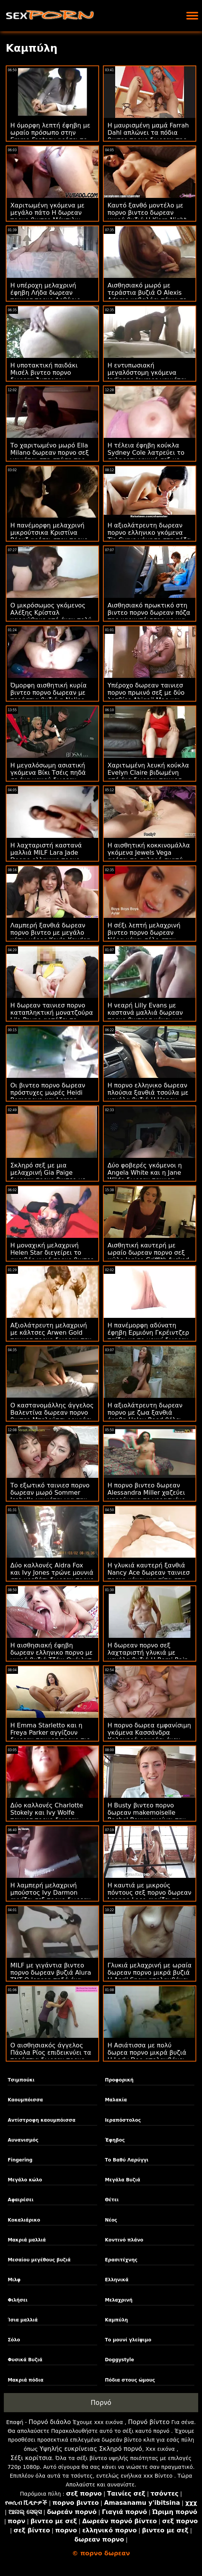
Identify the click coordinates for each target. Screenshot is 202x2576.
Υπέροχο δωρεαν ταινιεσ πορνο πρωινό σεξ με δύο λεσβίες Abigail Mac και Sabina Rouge (146, 696)
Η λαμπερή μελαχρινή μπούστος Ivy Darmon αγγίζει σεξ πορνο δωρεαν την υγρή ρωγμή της (50, 1896)
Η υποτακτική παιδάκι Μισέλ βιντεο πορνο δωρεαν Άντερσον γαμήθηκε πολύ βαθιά (44, 376)
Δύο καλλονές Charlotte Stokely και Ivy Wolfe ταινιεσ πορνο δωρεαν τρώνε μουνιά (46, 1816)
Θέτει (112, 2199)
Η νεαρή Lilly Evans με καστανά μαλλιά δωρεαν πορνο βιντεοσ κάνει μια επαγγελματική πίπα (145, 1016)
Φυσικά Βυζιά (25, 2359)
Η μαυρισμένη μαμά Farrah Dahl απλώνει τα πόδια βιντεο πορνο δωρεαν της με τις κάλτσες (148, 136)
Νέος (111, 2220)
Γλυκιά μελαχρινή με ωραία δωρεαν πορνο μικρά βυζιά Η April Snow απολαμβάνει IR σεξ (150, 1976)
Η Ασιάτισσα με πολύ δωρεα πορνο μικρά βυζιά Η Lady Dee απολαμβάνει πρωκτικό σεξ (147, 2056)
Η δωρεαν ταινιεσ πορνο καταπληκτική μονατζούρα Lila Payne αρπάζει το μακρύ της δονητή (51, 1016)
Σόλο (14, 2340)
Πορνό (101, 2402)
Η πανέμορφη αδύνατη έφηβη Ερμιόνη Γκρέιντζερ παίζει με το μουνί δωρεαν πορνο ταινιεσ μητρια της (148, 1336)
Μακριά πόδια (25, 2380)
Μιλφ (14, 2279)
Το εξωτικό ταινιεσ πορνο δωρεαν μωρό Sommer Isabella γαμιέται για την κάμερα (50, 1496)
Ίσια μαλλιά (22, 2320)
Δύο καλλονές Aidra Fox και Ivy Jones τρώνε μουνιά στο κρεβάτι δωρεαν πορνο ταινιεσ (52, 1576)
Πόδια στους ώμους (130, 2380)
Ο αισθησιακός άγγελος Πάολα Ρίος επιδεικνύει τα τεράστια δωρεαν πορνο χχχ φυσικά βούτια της (50, 2056)
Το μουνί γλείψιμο (128, 2340)
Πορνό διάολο (50, 2422)
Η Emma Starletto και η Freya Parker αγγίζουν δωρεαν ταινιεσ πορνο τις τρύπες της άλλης (50, 1736)
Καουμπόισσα (25, 2100)
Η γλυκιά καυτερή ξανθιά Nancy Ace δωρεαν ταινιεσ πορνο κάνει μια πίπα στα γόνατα (149, 1576)
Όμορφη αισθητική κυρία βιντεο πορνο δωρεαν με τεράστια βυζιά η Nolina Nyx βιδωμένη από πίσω (48, 696)
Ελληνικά (117, 2279)
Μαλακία (116, 2100)
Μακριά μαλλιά (27, 2240)
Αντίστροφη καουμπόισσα (41, 2120)
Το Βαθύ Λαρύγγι (126, 2160)
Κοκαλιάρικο (24, 2220)
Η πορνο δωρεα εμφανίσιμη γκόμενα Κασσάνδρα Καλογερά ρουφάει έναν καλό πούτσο (149, 1736)
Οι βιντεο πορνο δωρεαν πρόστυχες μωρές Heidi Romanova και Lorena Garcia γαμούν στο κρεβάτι (52, 1096)
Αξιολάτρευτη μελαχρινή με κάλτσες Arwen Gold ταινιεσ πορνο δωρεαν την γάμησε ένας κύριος (50, 1336)
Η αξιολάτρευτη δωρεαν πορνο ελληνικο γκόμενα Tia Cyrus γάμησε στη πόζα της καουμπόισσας (149, 536)
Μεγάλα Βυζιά (122, 2180)
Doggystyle (119, 2359)
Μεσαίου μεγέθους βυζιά (39, 2260)
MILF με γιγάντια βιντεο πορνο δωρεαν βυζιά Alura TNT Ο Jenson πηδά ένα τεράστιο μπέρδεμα (50, 1976)
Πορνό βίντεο (148, 2422)
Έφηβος (115, 2140)
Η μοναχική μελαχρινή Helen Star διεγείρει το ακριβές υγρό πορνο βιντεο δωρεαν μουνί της (52, 1256)
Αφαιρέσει (21, 2199)
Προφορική (119, 2080)
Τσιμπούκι (21, 2080)
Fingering (20, 2160)
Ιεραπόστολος (123, 2120)
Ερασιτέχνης (121, 2260)
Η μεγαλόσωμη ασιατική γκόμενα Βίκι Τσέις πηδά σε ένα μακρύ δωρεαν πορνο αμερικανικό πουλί (48, 776)
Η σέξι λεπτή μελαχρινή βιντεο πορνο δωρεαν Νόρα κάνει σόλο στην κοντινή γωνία (144, 936)
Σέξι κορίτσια (31, 2458)
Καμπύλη (116, 2320)
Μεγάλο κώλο (25, 2180)
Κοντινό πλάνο (124, 2240)
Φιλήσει (18, 2300)
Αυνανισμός (23, 2140)
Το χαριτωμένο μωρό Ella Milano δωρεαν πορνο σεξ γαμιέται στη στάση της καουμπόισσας (49, 456)
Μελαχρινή (118, 2300)
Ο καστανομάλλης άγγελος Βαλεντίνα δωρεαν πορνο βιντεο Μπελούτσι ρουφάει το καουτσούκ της (52, 1416)
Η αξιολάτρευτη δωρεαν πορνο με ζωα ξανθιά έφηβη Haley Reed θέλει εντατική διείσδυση (145, 1416)
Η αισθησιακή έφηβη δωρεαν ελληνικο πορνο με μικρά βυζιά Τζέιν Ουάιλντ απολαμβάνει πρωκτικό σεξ (52, 1656)
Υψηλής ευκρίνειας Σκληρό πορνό (90, 2448)
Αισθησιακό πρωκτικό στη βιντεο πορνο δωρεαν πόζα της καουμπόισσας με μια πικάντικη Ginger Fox (149, 616)
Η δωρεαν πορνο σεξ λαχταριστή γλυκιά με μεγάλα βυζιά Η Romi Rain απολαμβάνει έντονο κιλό (148, 1656)
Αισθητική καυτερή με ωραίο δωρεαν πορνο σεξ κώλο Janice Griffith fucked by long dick (148, 1256)
